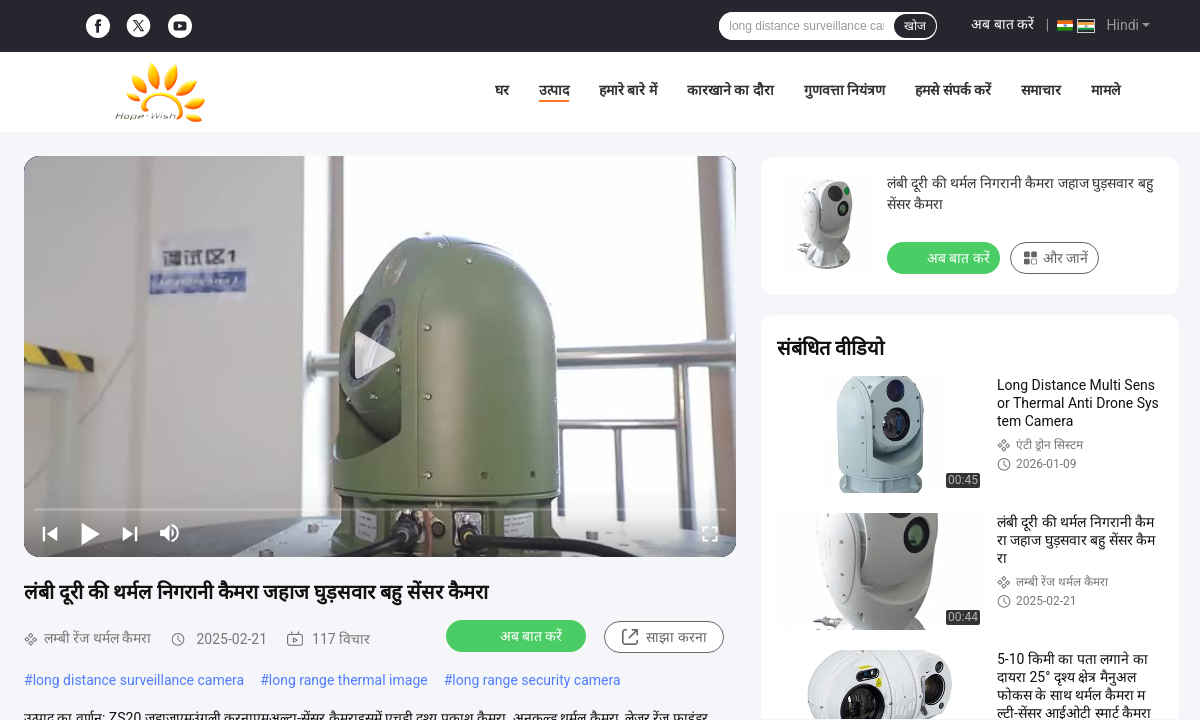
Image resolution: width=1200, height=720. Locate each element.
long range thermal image (348, 680)
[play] (380, 356)
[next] (130, 533)
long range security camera (536, 680)
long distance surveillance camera (139, 680)
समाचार (1041, 90)
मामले (1105, 90)
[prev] (50, 533)
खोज (915, 26)
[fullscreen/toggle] (710, 533)
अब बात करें (1002, 24)
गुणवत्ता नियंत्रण (844, 90)
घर (502, 90)
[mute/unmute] (170, 533)
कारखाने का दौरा (730, 90)
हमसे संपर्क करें (953, 90)
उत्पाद (554, 90)
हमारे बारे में (628, 90)
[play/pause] (90, 533)
